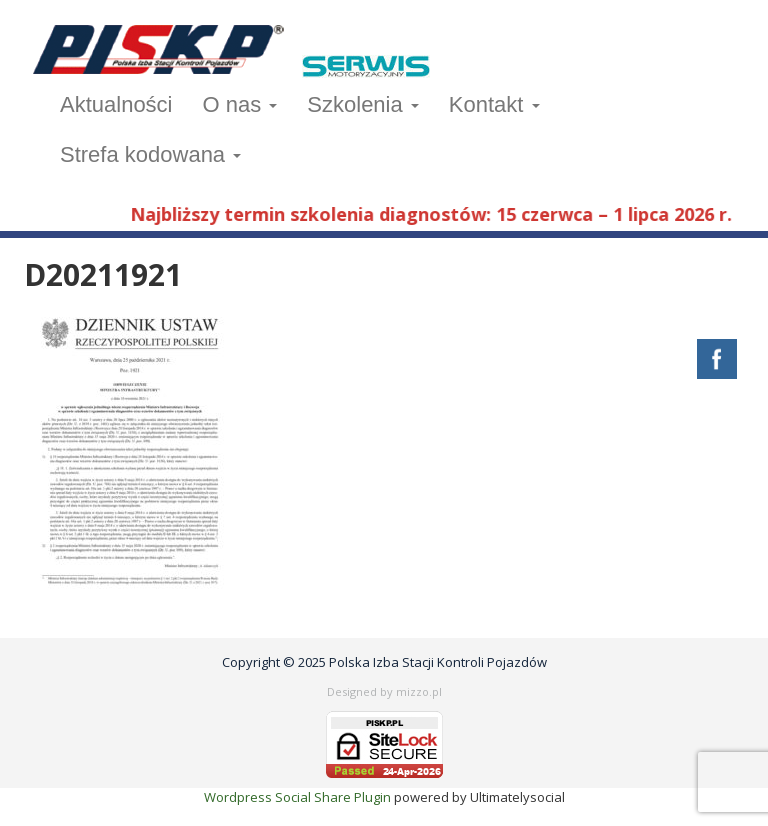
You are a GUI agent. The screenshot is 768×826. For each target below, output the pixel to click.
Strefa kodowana (150, 154)
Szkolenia (363, 104)
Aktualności (116, 104)
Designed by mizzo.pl (384, 691)
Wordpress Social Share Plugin (299, 797)
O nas (240, 104)
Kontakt (494, 104)
